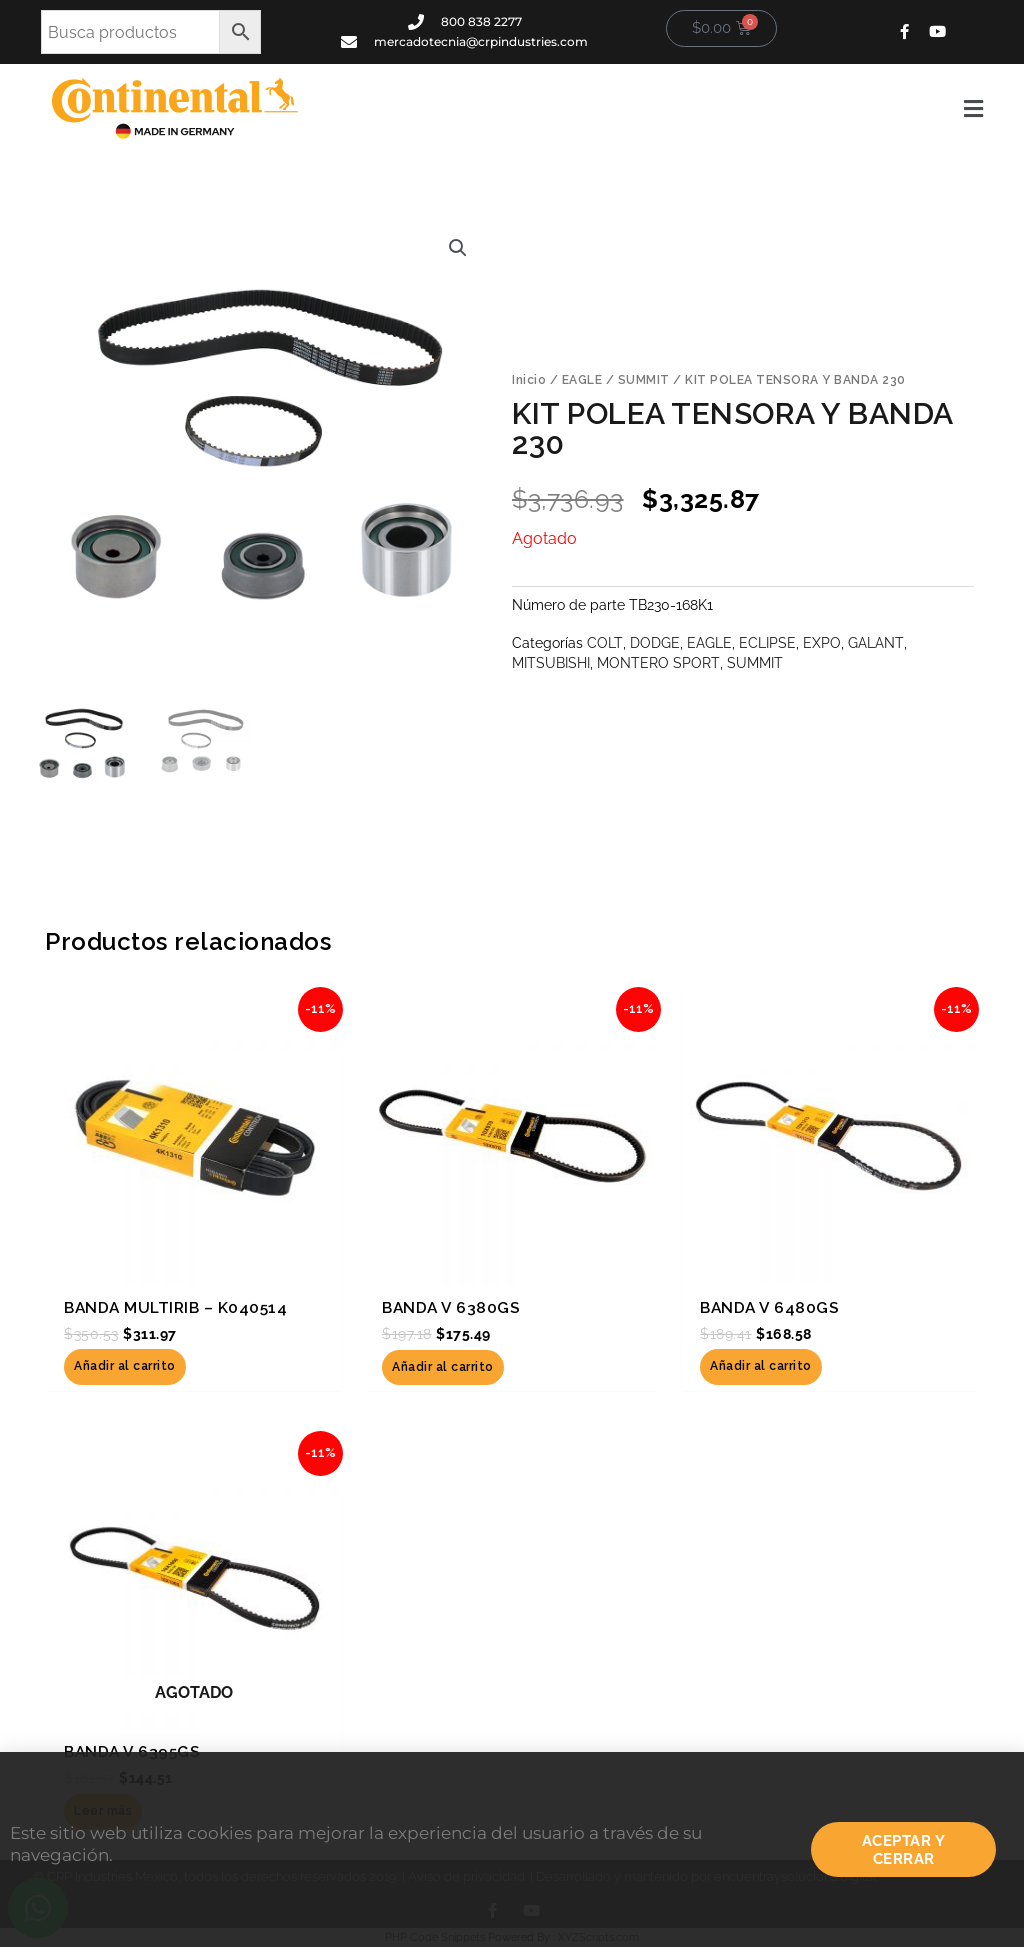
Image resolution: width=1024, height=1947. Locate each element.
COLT (604, 643)
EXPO (821, 643)
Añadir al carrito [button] (125, 1367)
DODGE (654, 643)
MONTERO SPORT (658, 662)
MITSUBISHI (551, 662)
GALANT (874, 643)
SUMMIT (644, 381)
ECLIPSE (766, 643)
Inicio (529, 381)
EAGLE (582, 381)
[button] (656, 109)
